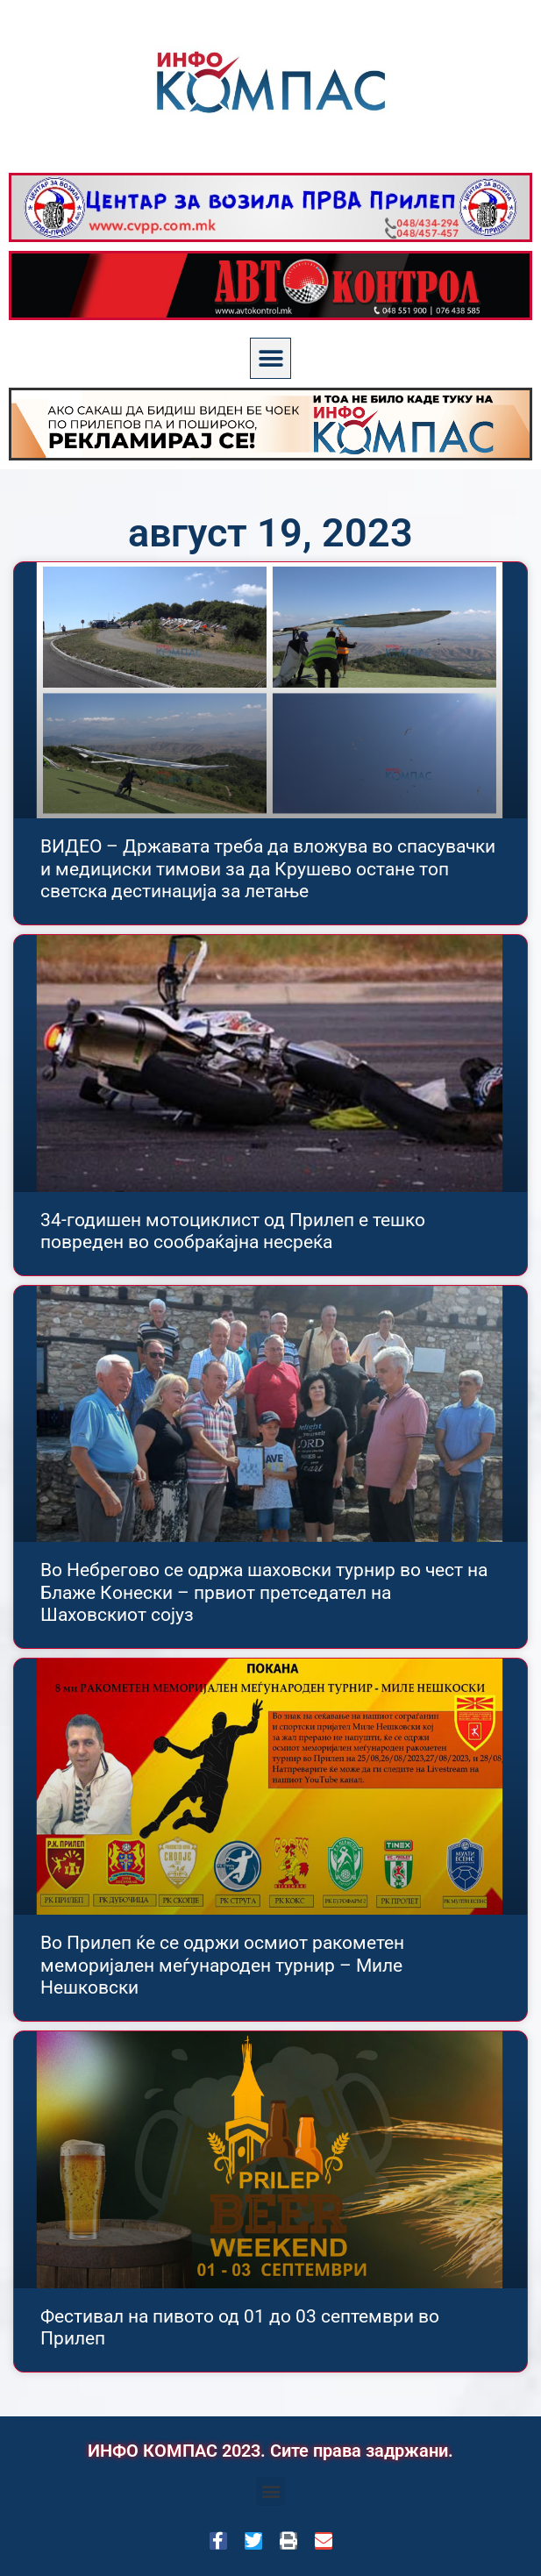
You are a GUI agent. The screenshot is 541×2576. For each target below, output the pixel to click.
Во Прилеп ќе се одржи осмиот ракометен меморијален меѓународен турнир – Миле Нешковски (222, 1964)
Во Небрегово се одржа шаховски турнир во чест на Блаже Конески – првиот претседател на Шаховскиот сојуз (264, 1591)
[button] (270, 358)
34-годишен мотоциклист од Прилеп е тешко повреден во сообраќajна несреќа (232, 1231)
